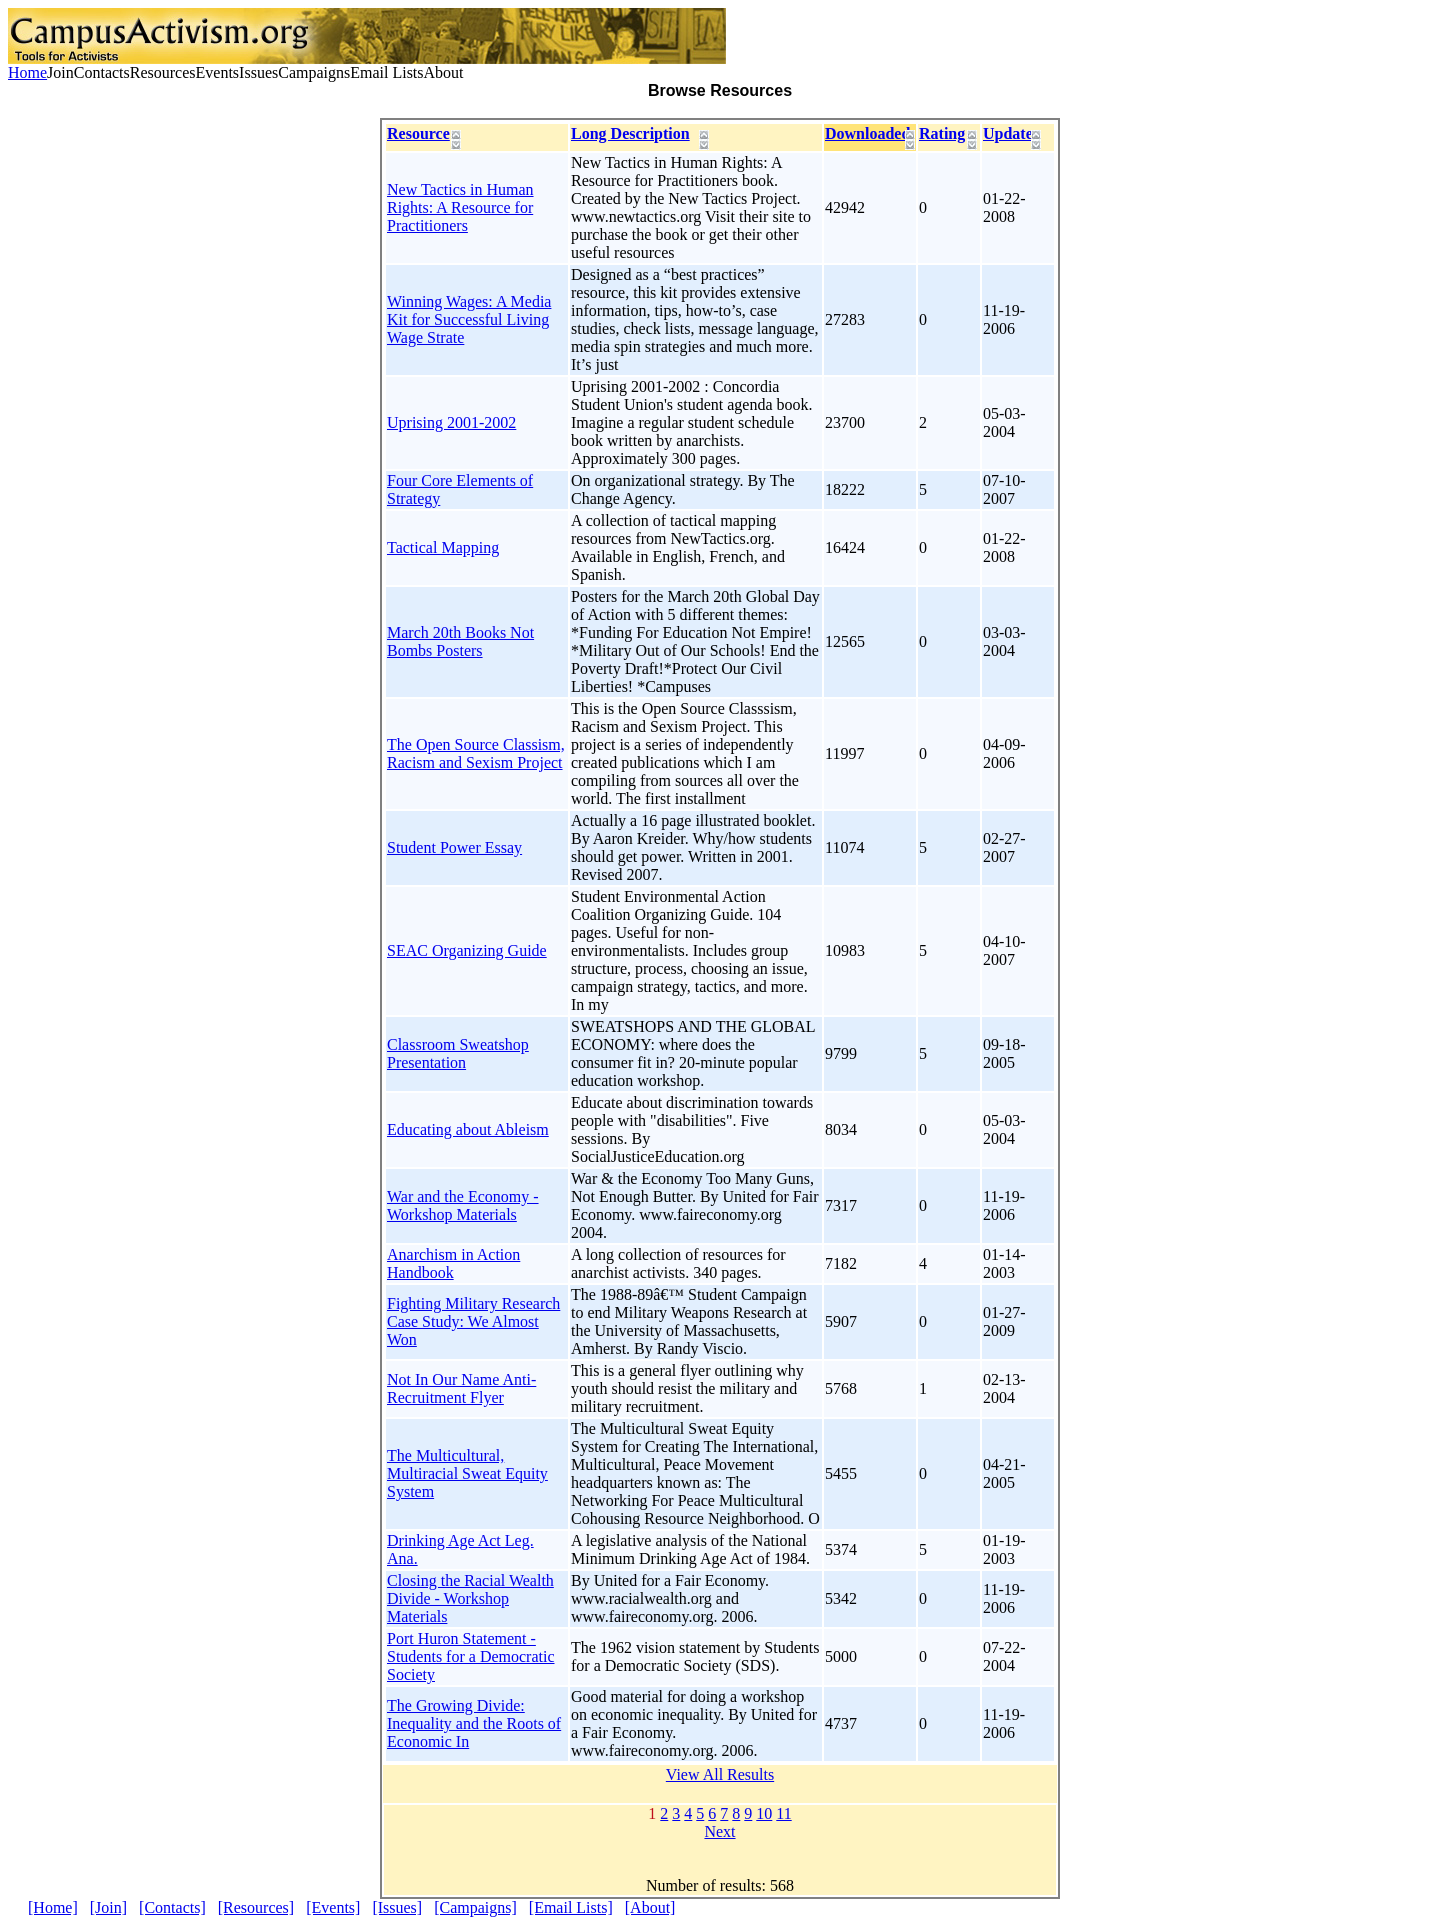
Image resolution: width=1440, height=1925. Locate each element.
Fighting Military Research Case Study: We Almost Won (473, 1321)
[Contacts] (172, 1907)
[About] (650, 1907)
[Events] (333, 1907)
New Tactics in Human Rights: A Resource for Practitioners (460, 207)
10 (764, 1813)
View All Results (720, 1774)
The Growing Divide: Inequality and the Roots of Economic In (474, 1723)
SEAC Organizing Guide (467, 950)
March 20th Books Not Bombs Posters (460, 641)
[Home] (53, 1907)
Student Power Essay (454, 847)
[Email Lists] (571, 1907)
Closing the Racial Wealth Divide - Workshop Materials (470, 1598)
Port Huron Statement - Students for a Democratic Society (471, 1656)
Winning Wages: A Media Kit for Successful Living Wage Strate (469, 319)
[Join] (108, 1907)
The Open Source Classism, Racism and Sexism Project (476, 753)
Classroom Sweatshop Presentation (458, 1053)
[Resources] (256, 1907)
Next (719, 1831)
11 (783, 1813)
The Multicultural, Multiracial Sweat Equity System (467, 1473)
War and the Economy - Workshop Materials (463, 1205)
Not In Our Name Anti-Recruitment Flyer (461, 1388)
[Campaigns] (475, 1907)
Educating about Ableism (468, 1129)
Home (27, 72)
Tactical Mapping (443, 547)
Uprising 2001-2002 (451, 422)
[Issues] (397, 1907)
